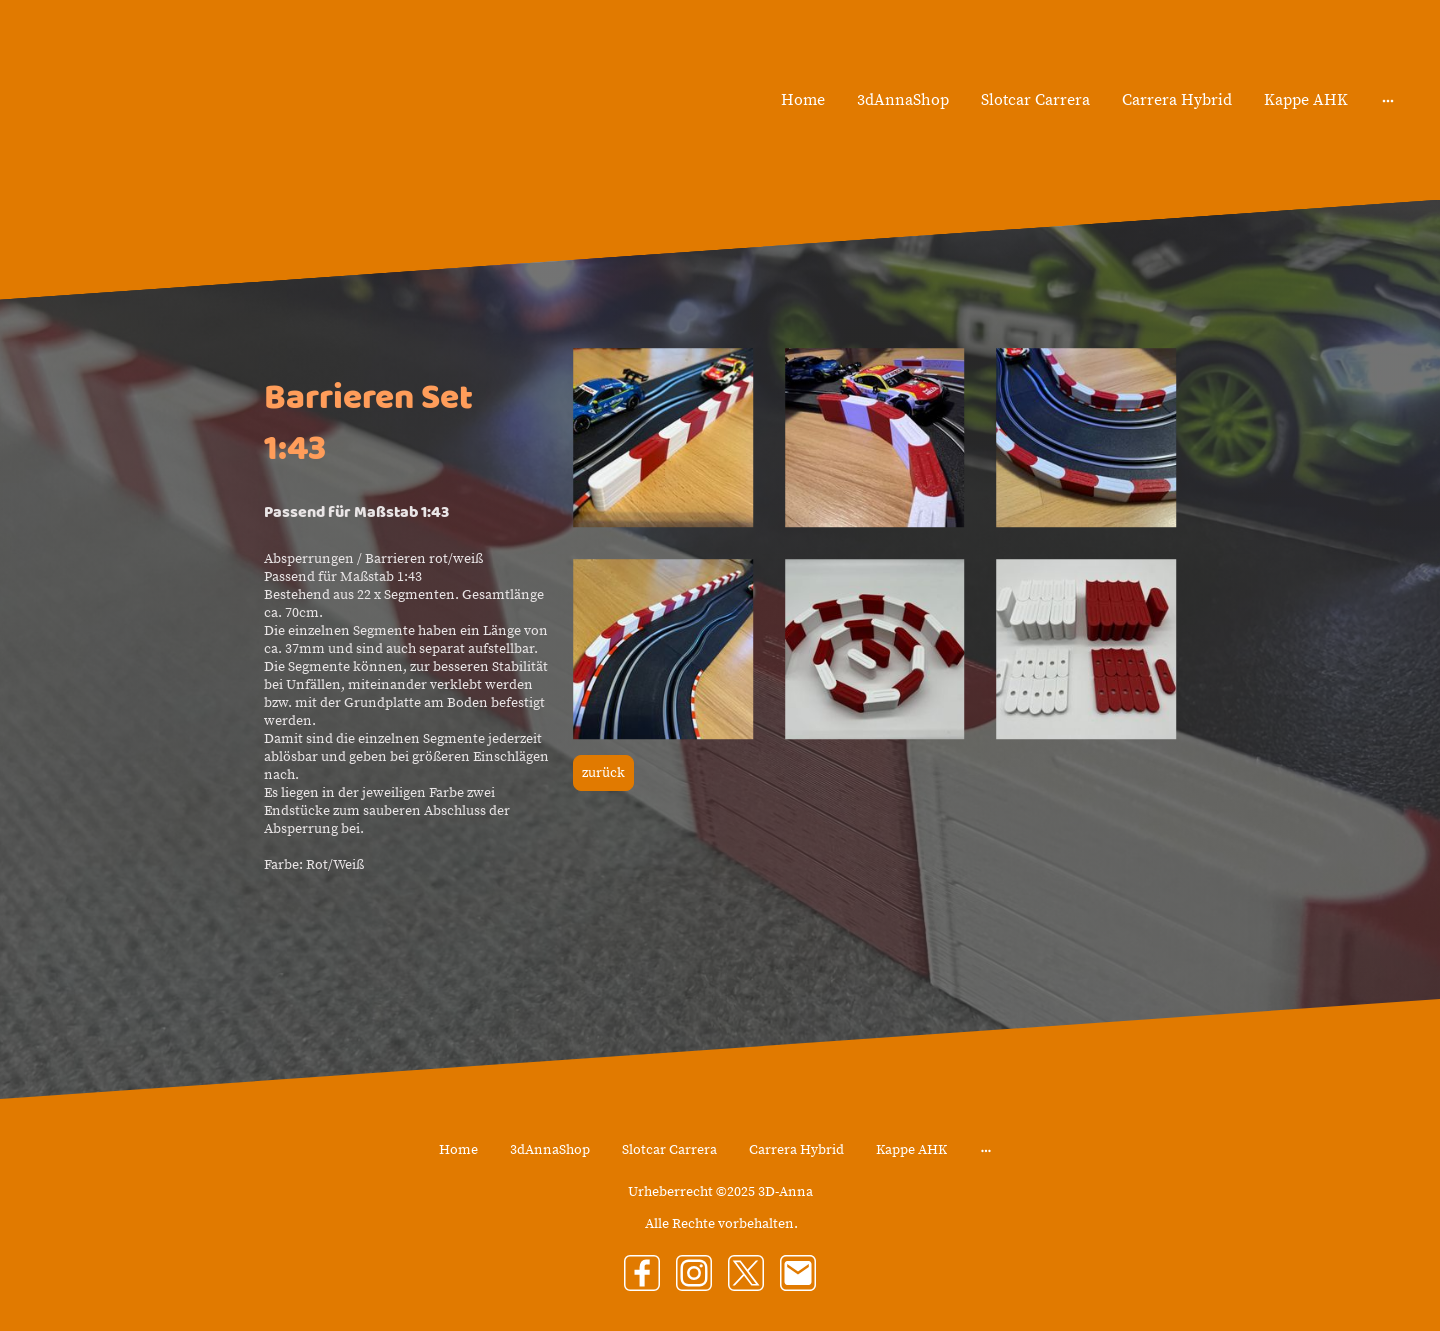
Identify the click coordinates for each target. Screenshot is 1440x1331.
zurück (603, 773)
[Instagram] (694, 1273)
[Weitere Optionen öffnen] (1388, 100)
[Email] (798, 1273)
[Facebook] (642, 1273)
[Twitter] (746, 1273)
